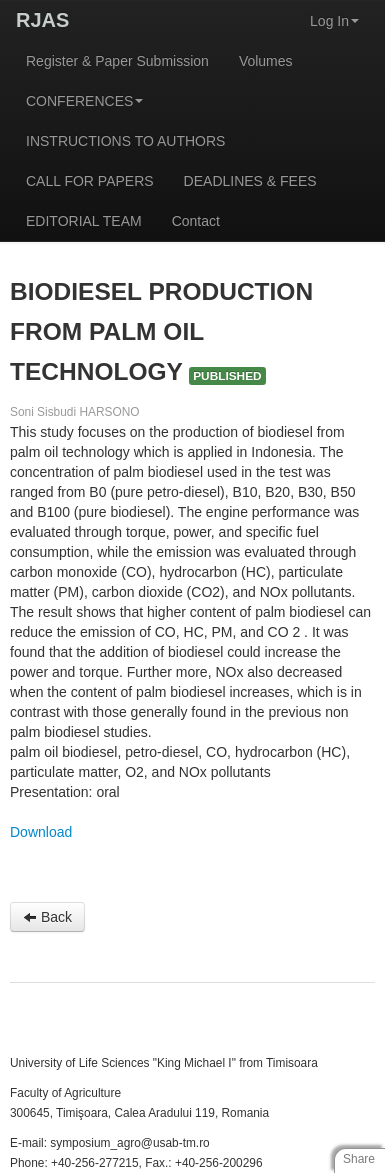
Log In (334, 21)
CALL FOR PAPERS (90, 181)
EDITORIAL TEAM (84, 221)
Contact (196, 221)
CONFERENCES (84, 101)
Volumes (266, 61)
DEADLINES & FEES (250, 181)
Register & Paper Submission (117, 61)
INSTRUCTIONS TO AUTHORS (125, 141)
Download (41, 832)
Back (47, 917)
